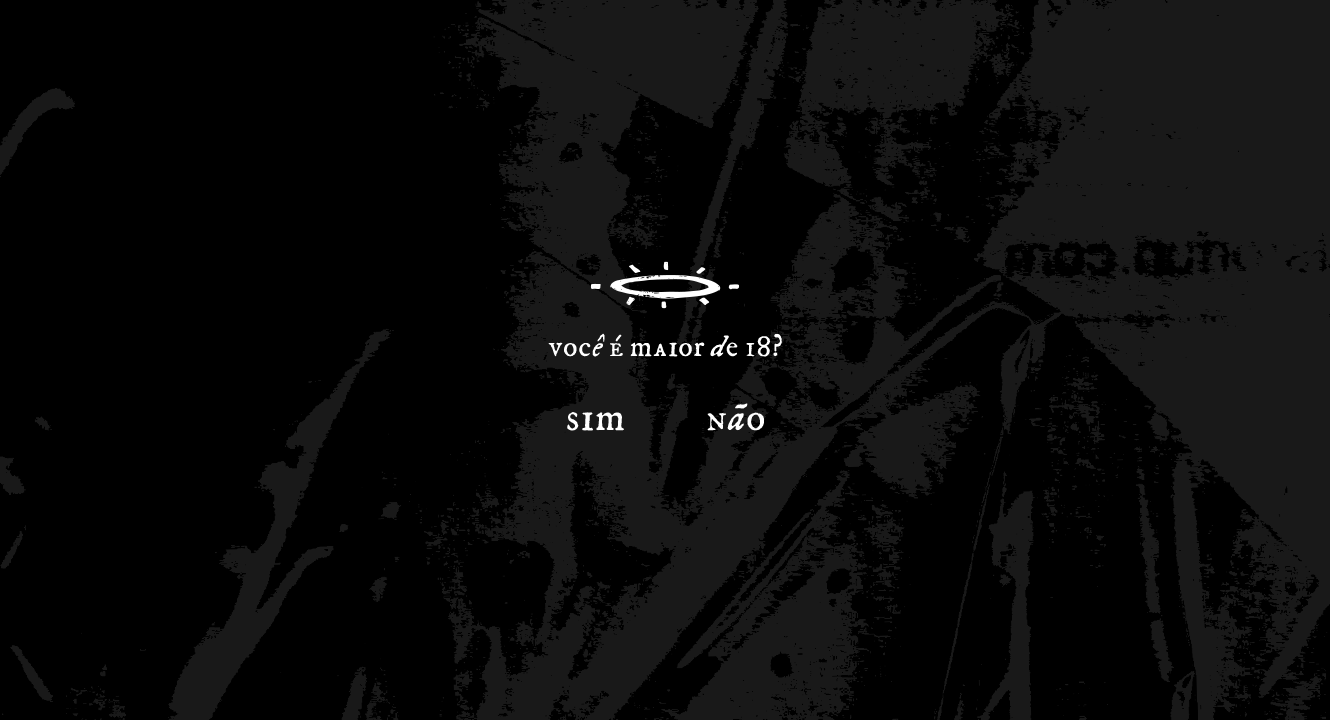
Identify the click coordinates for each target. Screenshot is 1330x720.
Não (735, 414)
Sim (595, 414)
